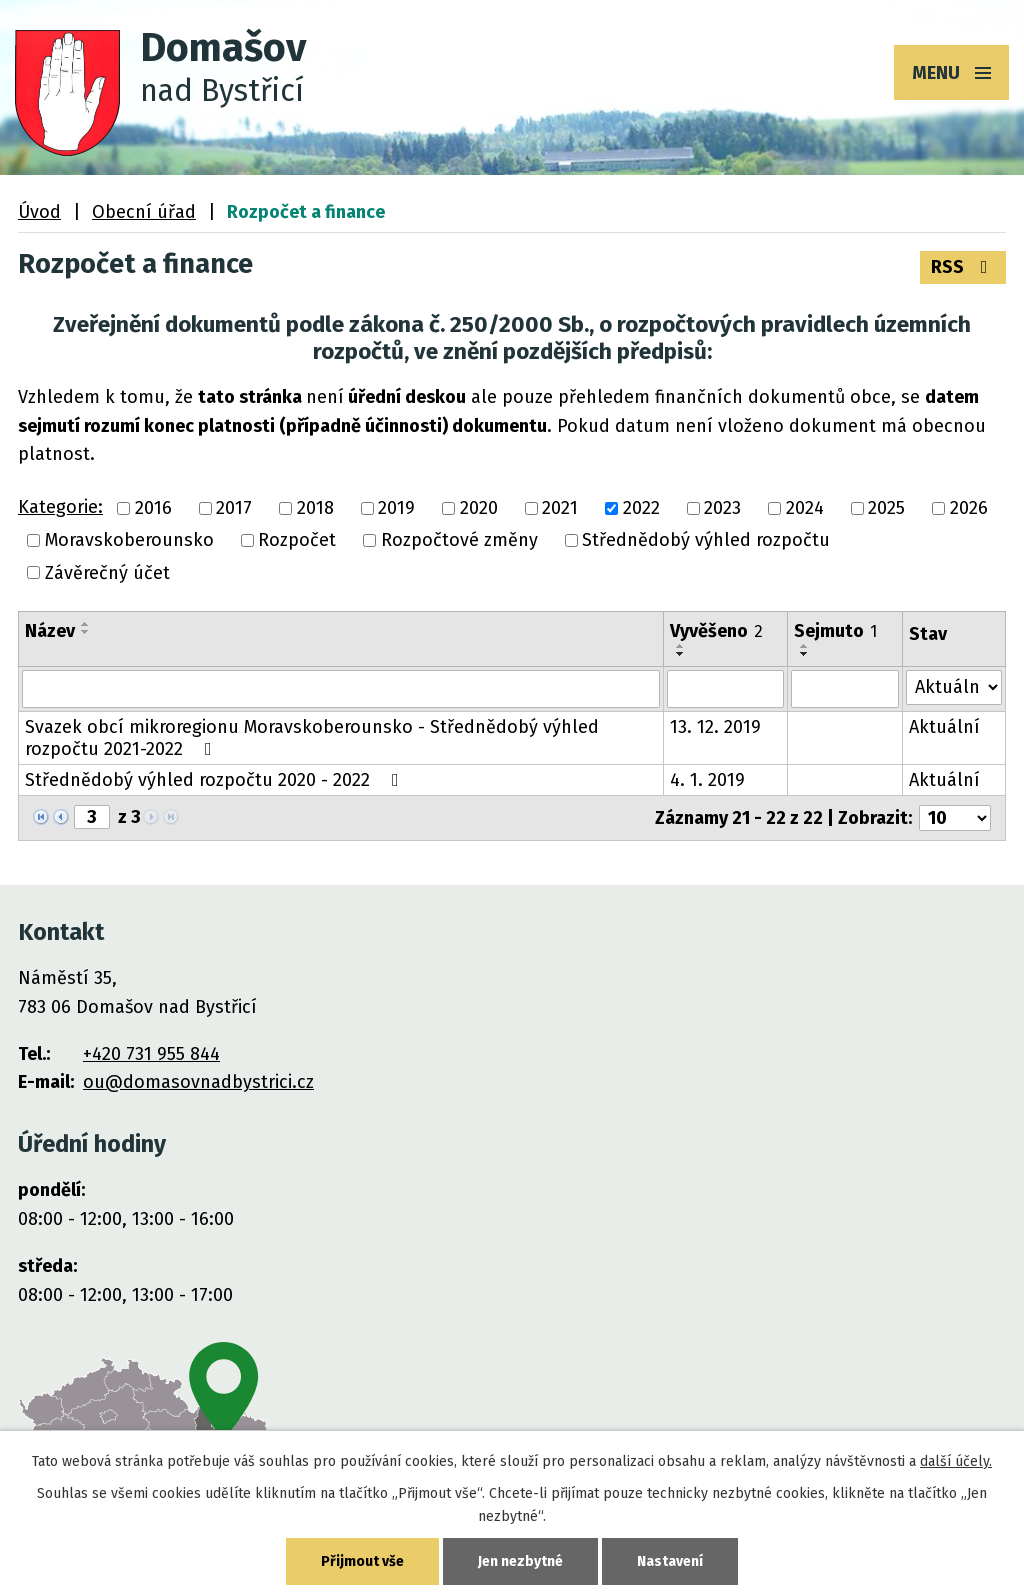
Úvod (39, 212)
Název (50, 631)
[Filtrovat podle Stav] (954, 687)
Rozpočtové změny (459, 541)
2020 (479, 508)
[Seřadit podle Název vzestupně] (86, 624)
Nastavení (670, 1561)
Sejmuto (835, 631)
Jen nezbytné (520, 1561)
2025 (886, 508)
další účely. (956, 1461)
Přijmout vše (362, 1561)
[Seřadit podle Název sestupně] (86, 632)
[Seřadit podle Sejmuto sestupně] (805, 654)
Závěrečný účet (107, 573)
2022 (641, 508)
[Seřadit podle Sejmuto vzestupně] (805, 646)
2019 (396, 508)
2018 (315, 508)
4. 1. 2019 (707, 780)
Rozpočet (297, 541)
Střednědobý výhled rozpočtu (706, 541)
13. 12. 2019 (715, 727)
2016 (153, 508)
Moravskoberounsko (129, 541)
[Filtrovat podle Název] (341, 689)
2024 (805, 508)
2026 (969, 508)
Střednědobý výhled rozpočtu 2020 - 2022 (216, 780)
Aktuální (944, 727)
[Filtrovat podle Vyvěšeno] (725, 689)
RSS (963, 267)
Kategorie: (60, 507)
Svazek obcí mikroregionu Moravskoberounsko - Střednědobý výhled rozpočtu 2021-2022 (312, 738)
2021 (560, 508)
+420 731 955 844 (151, 1054)
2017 (234, 508)
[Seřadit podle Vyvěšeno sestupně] (681, 654)
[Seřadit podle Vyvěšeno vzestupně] (681, 646)
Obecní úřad (144, 212)
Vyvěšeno (716, 631)
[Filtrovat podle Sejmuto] (844, 689)
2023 (722, 508)
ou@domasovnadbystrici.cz (198, 1082)
